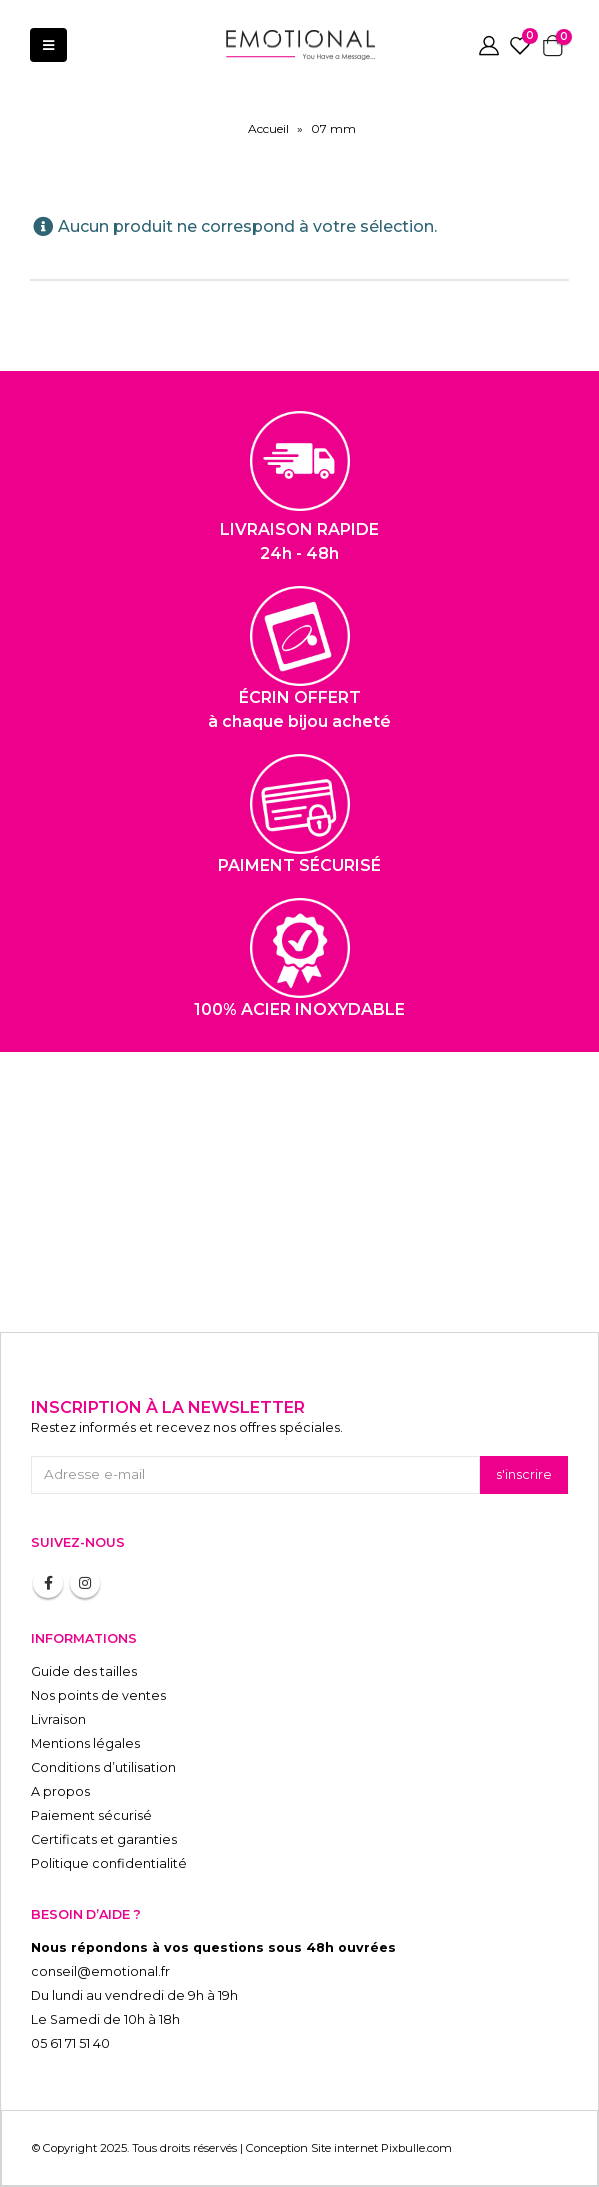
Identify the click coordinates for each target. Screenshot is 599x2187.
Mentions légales (85, 1743)
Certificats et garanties (104, 1839)
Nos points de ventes (98, 1695)
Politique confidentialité (109, 1863)
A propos (60, 1791)
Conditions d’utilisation (103, 1767)
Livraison (58, 1719)
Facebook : (48, 1583)
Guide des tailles (84, 1671)
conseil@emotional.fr (100, 1971)
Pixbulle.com (416, 2148)
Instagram (85, 1583)
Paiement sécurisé (91, 1815)
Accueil (268, 128)
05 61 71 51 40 (70, 2043)
